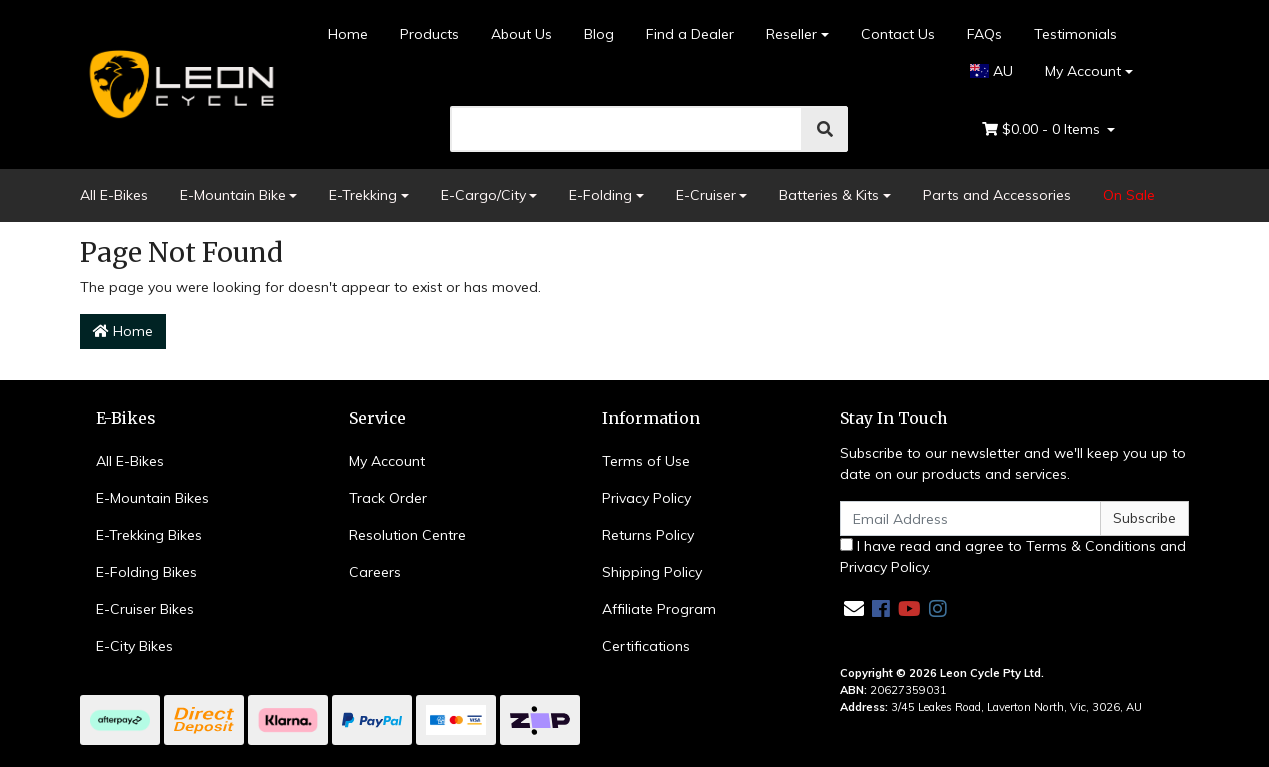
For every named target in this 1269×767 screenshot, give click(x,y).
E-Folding (600, 195)
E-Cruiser (706, 195)
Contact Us (898, 34)
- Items (1043, 129)
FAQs (984, 34)
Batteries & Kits (829, 195)
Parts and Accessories (997, 195)
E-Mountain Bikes (152, 498)
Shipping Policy (652, 572)
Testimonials (1075, 34)
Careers (375, 572)
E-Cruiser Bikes (145, 609)
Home (348, 34)
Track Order (388, 498)
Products (429, 34)
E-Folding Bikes (146, 572)
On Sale (1129, 195)
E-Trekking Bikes (149, 535)
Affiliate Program (659, 609)
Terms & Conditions (1091, 546)
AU (991, 71)
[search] (626, 129)
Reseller (791, 34)
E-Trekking (363, 195)
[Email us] (854, 608)
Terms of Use (646, 461)
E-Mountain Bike (233, 195)
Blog (599, 34)
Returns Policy (648, 535)
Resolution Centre (407, 535)
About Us (521, 34)
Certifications (646, 646)
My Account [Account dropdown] (1083, 71)
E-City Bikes (134, 646)
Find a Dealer (690, 34)
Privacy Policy (646, 498)
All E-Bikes (114, 195)
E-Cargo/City (483, 195)
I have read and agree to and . (1013, 556)
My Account (387, 461)
